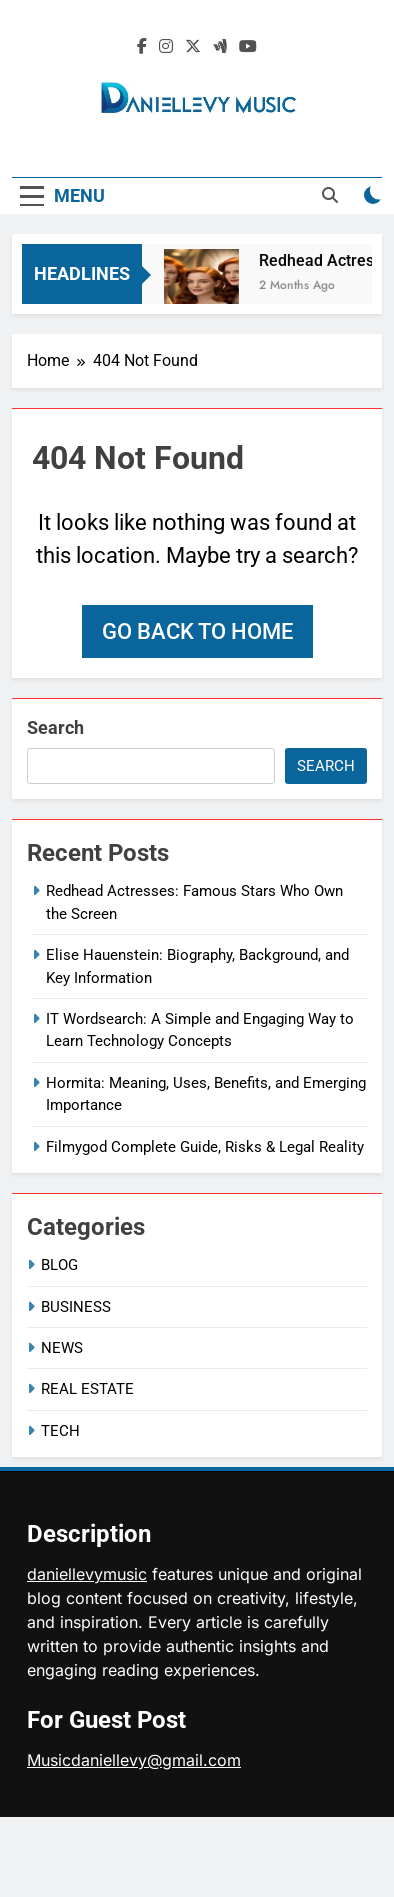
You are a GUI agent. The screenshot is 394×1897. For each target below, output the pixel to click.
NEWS (62, 1348)
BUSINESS (76, 1307)
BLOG (59, 1265)
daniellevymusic (87, 1574)
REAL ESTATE (87, 1389)
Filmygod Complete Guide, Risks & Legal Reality (205, 1147)
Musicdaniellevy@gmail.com (134, 1760)
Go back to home (197, 631)
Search (55, 727)
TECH (60, 1431)
